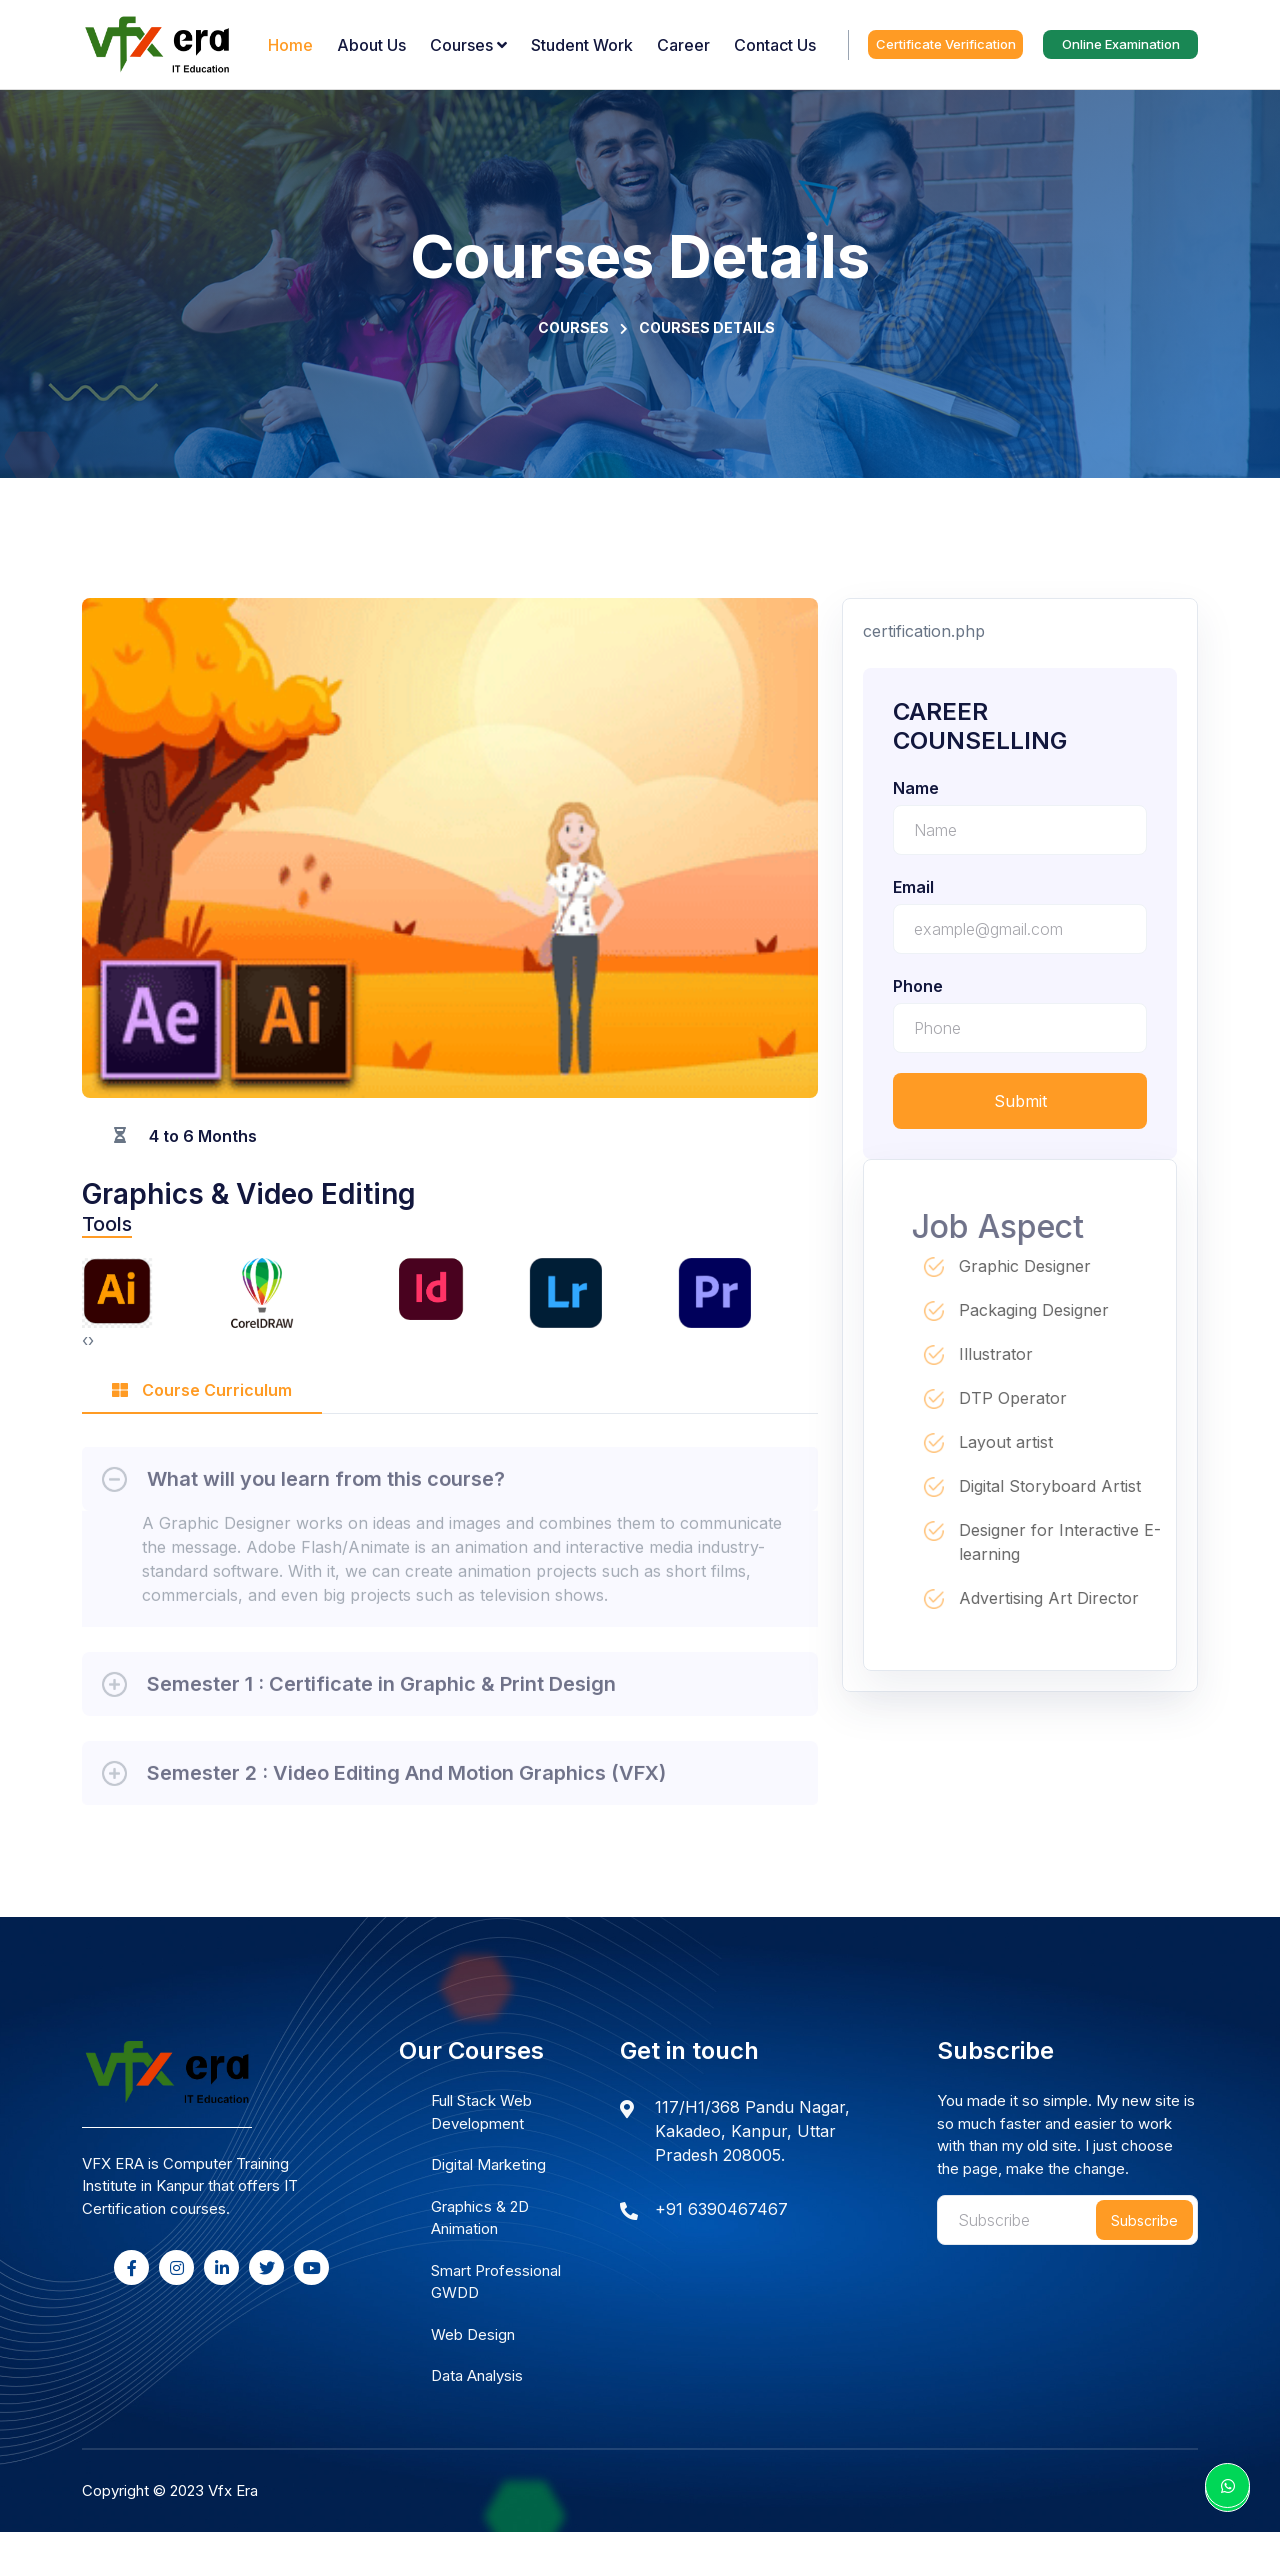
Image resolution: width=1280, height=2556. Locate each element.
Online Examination (1121, 44)
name (916, 788)
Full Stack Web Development (481, 2112)
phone (918, 986)
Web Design (473, 2334)
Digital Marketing (488, 2164)
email (913, 887)
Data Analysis (477, 2375)
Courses (573, 327)
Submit (1020, 1101)
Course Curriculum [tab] (202, 1390)
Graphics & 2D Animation (480, 2218)
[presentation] (85, 1340)
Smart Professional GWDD (496, 2282)
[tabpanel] (450, 1618)
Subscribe (1144, 2220)
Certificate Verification (946, 44)
